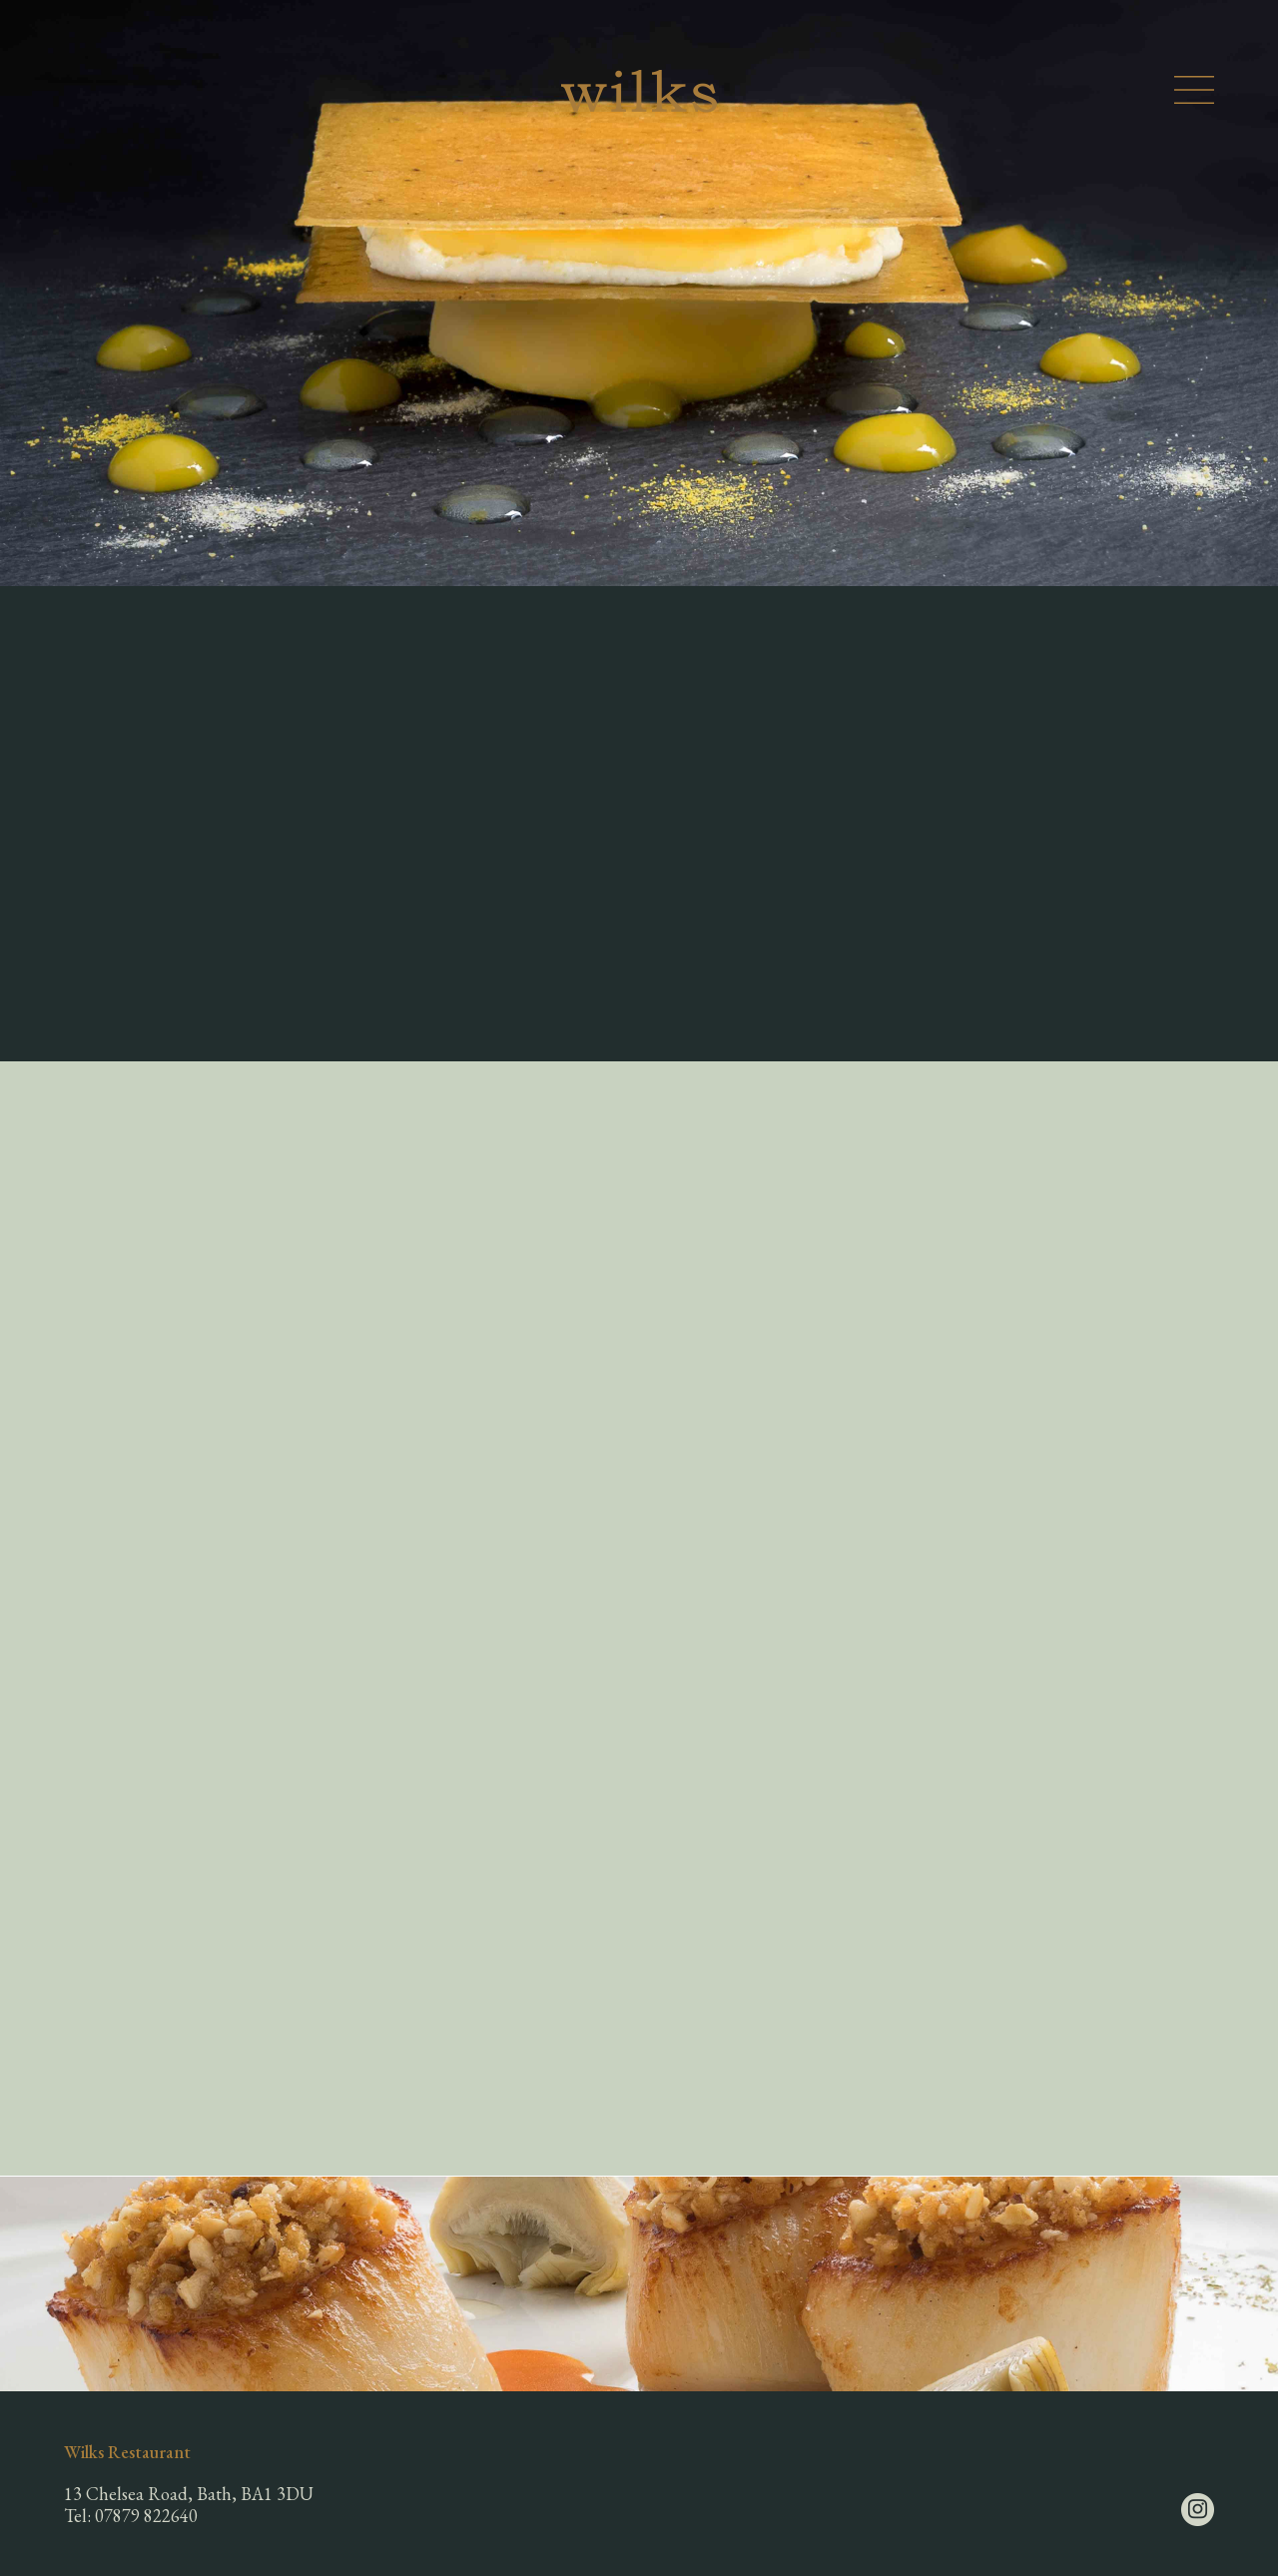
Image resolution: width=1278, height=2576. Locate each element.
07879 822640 (146, 2515)
